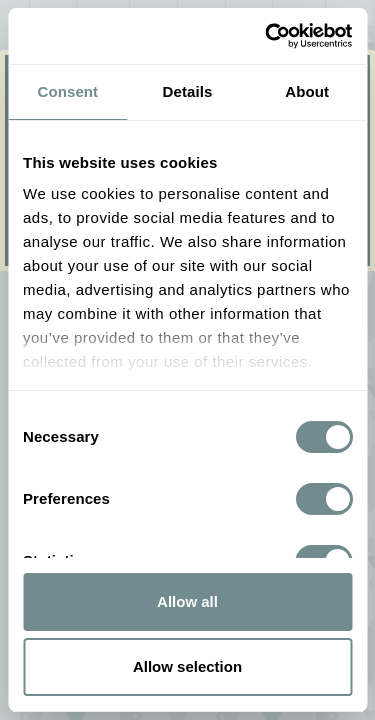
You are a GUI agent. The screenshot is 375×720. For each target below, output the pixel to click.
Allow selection (187, 666)
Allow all (187, 601)
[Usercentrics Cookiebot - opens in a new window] (267, 36)
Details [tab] (188, 91)
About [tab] (307, 91)
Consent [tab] (67, 91)
